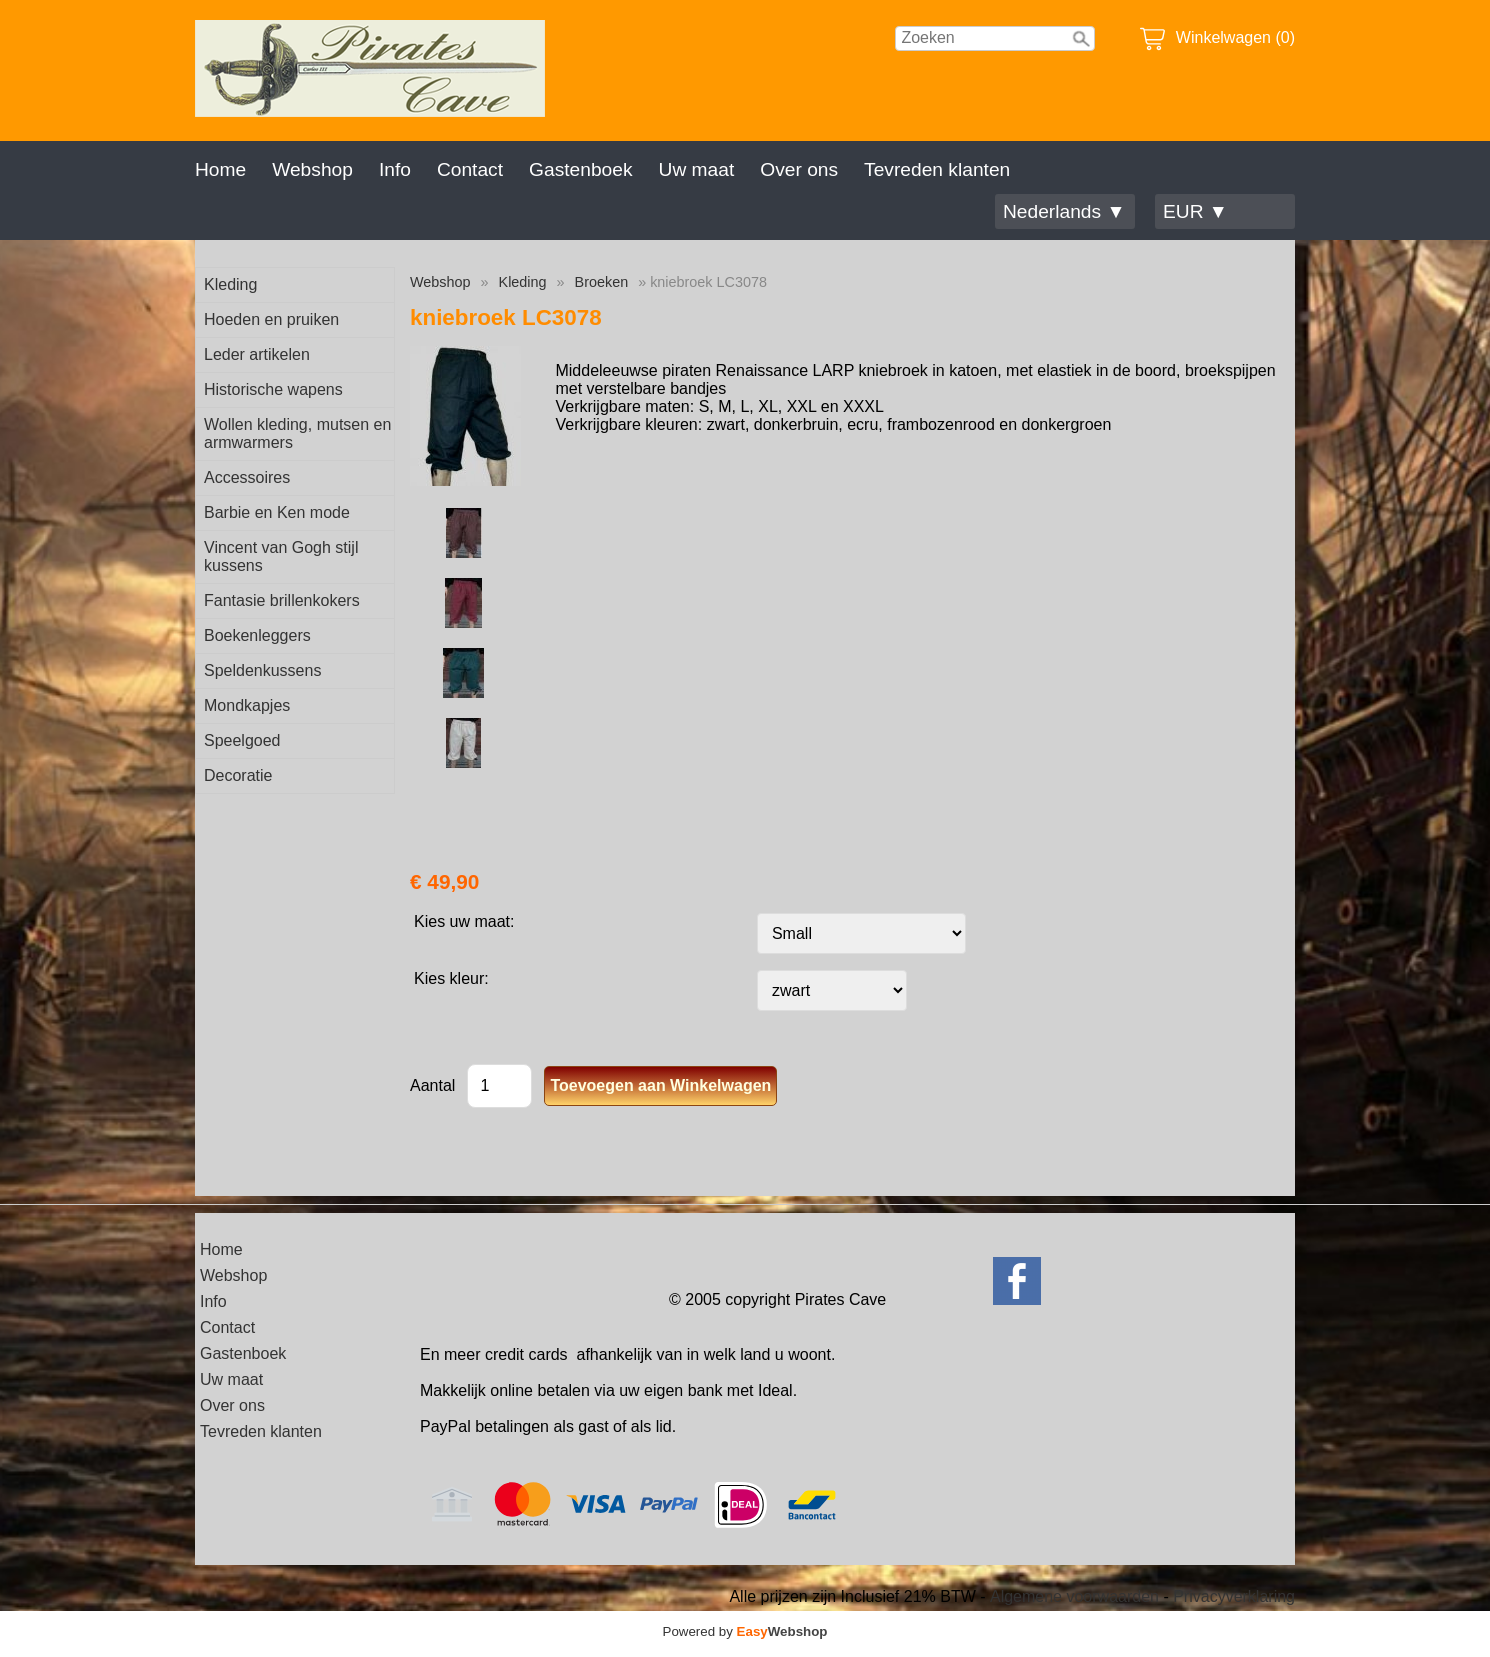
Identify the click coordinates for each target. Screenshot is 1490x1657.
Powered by (745, 1631)
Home (220, 169)
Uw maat (697, 169)
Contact (470, 169)
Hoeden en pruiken (271, 319)
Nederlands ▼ (1064, 211)
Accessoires (247, 477)
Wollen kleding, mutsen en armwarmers (297, 433)
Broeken (602, 282)
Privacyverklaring (1234, 1596)
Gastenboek (580, 169)
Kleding (230, 284)
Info (395, 169)
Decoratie (238, 775)
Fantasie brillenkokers (282, 600)
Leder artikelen (257, 354)
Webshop (312, 169)
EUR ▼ (1195, 211)
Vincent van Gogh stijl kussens (281, 556)
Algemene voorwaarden (1074, 1596)
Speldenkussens (262, 670)
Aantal (432, 1085)
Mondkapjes (247, 705)
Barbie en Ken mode (277, 512)
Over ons (799, 169)
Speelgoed (242, 740)
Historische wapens (273, 389)
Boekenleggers (257, 635)
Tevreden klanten (937, 169)
